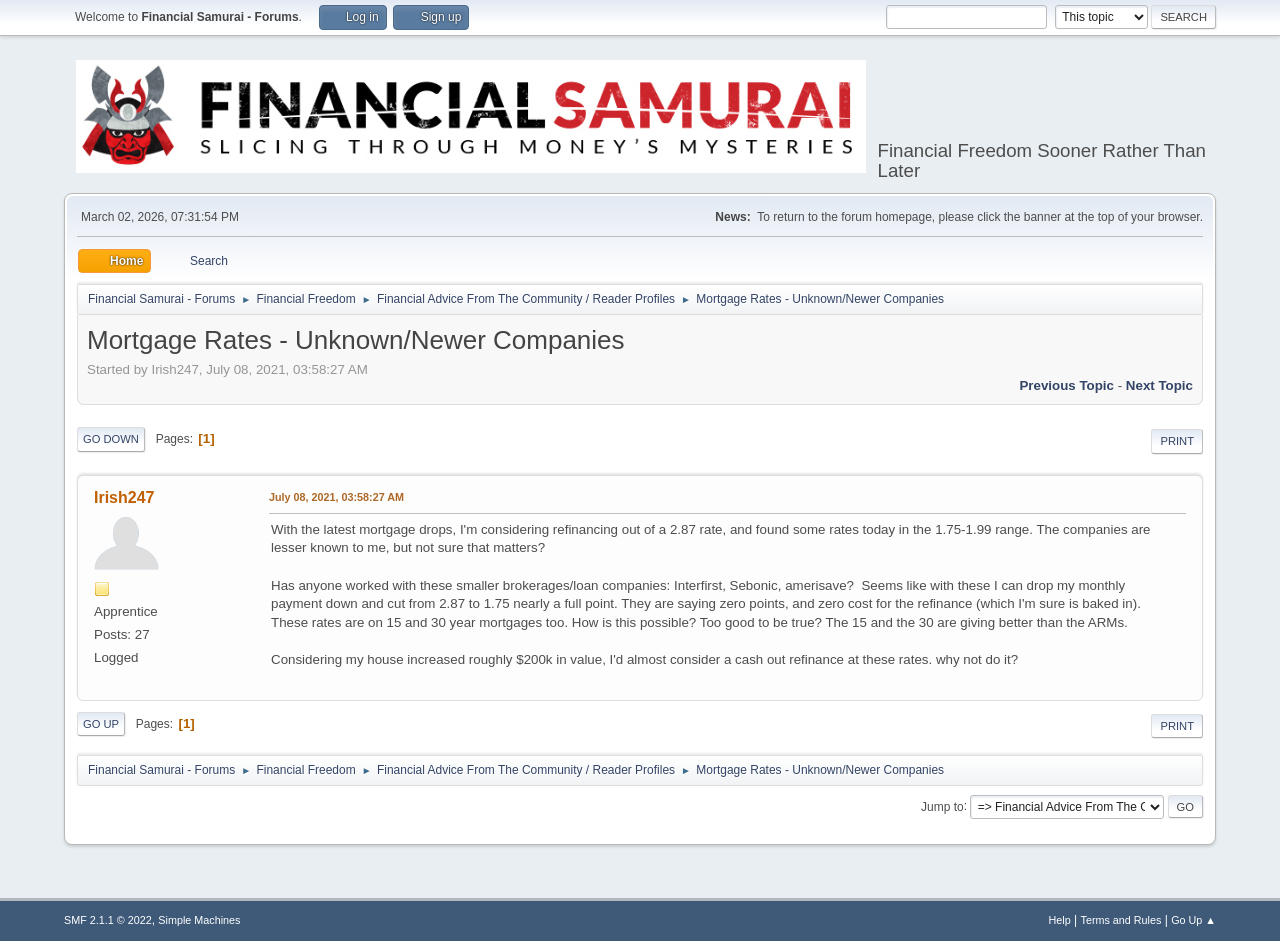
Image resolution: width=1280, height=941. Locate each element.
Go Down (111, 439)
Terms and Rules (1121, 920)
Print (1177, 441)
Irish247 (124, 497)
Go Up (101, 724)
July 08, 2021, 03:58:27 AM (336, 497)
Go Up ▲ (1193, 920)
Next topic (1159, 385)
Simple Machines (199, 920)
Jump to (942, 806)
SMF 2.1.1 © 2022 (108, 920)
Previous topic (1066, 385)
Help (1060, 920)
